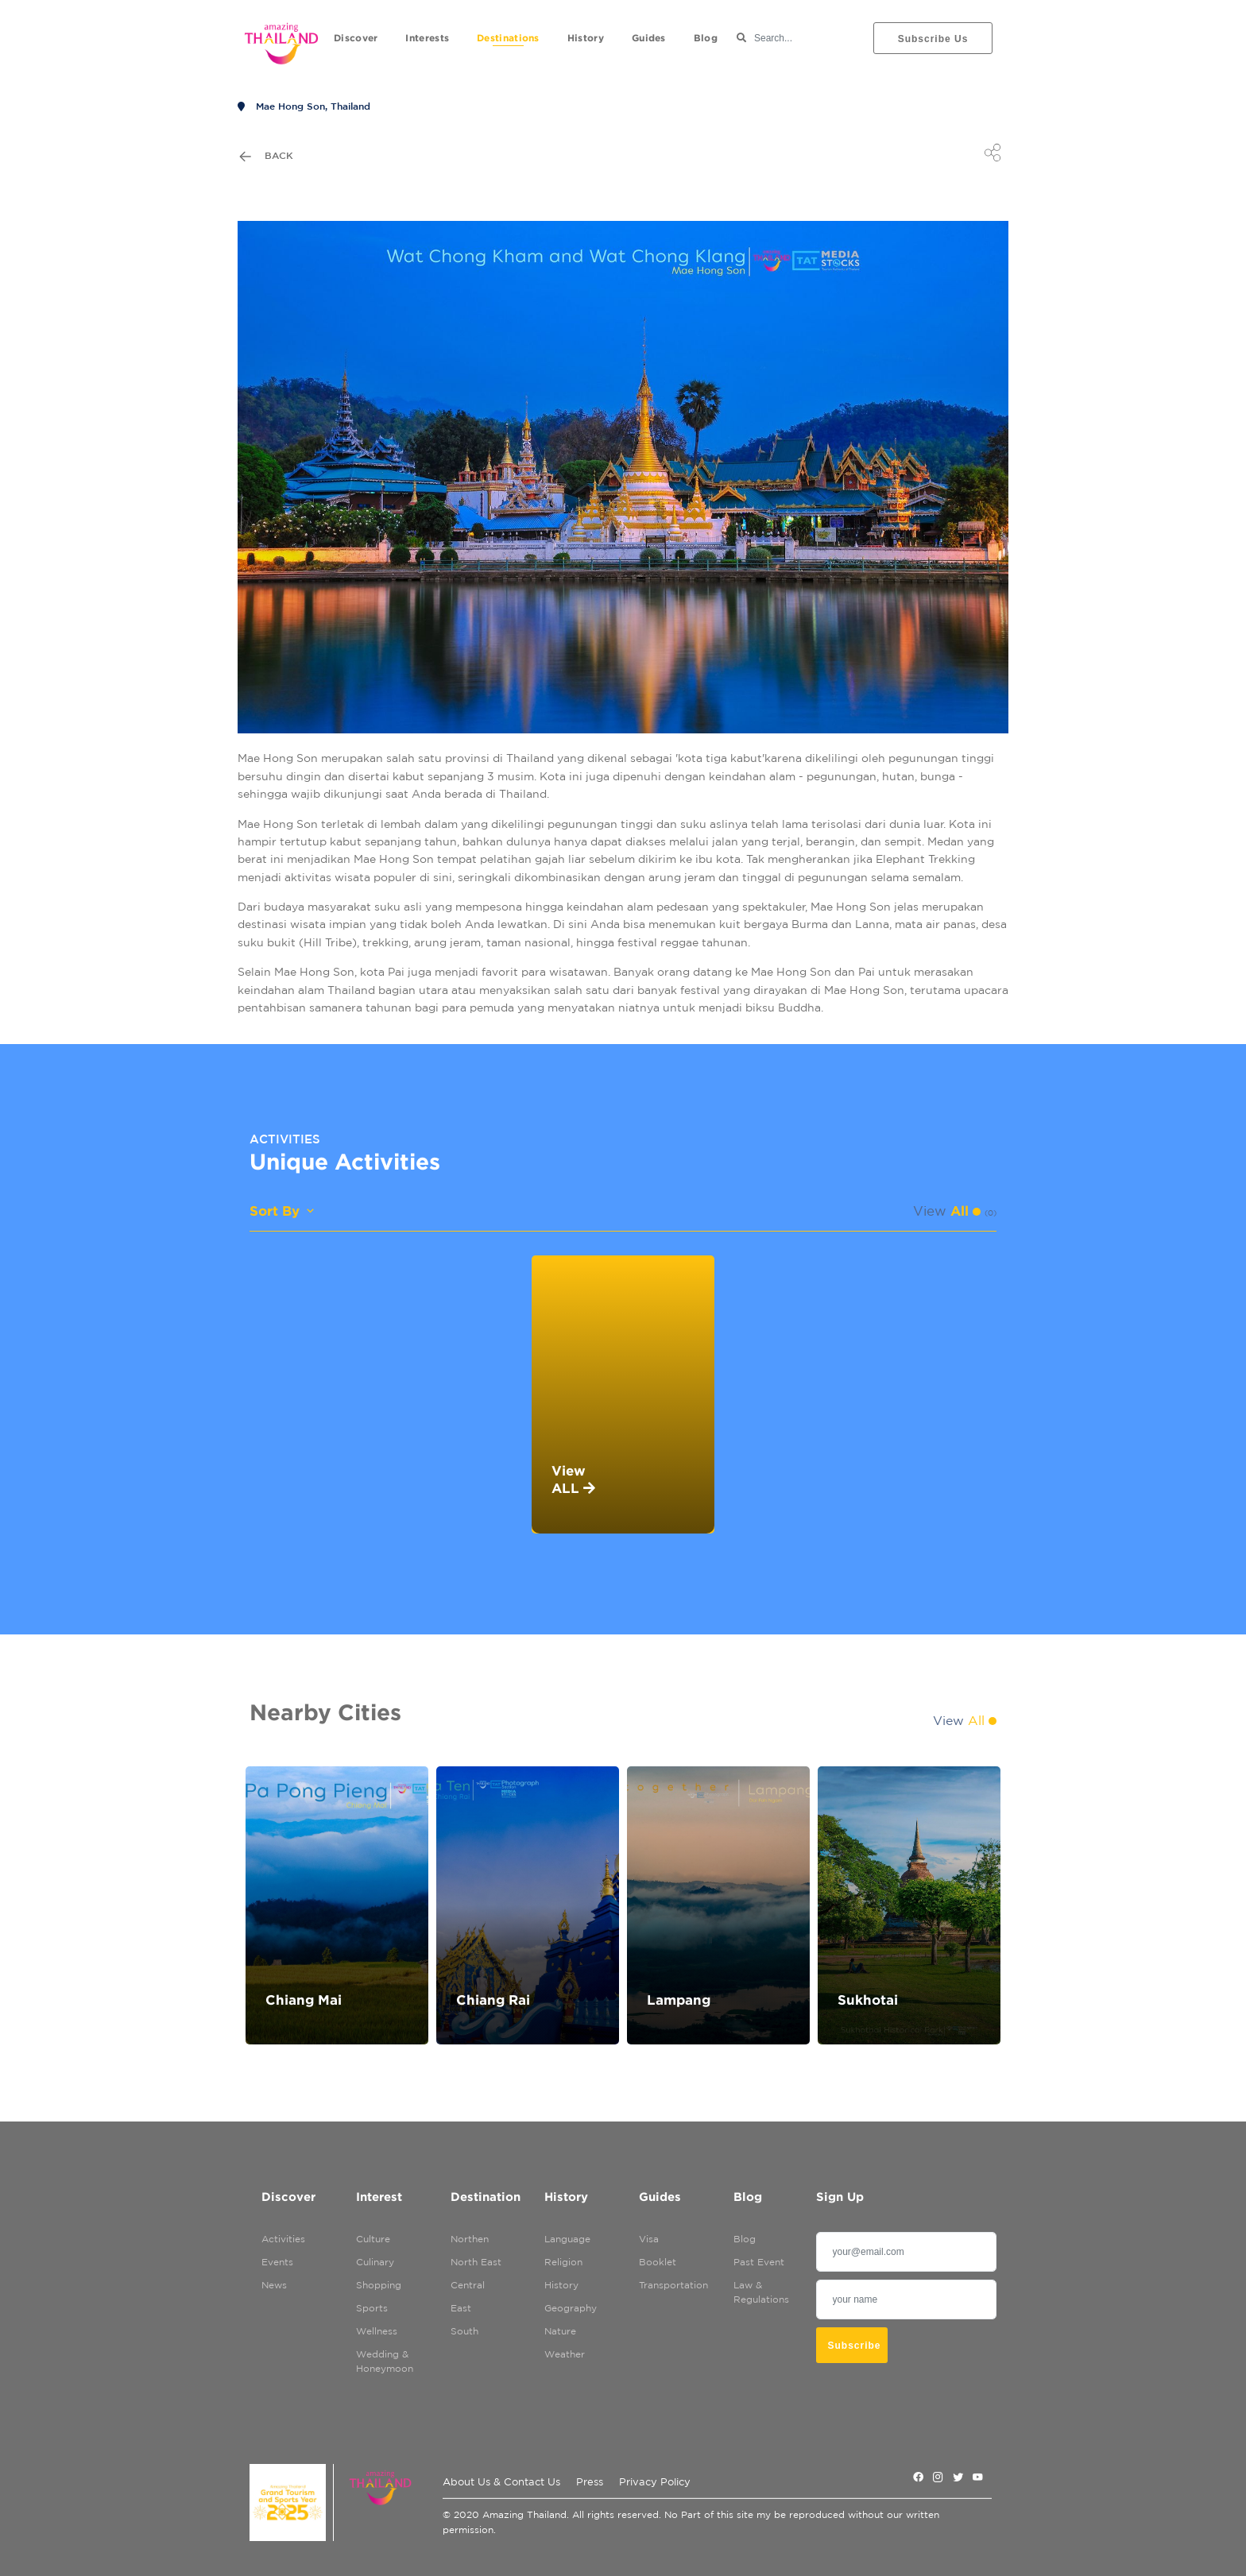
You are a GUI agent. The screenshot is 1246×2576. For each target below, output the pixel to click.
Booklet (657, 2262)
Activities (283, 2239)
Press (589, 2482)
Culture (373, 2239)
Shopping (378, 2285)
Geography (570, 2308)
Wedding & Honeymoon (383, 2361)
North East (476, 2262)
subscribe (854, 2345)
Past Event (758, 2262)
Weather (564, 2354)
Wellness (376, 2331)
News (274, 2285)
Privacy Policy (655, 2482)
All (965, 1210)
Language (567, 2239)
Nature (560, 2331)
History (561, 2285)
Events (277, 2262)
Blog (744, 2239)
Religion (563, 2262)
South (464, 2331)
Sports (372, 2308)
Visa (649, 2239)
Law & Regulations (760, 2292)
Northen (470, 2239)
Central (468, 2285)
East (461, 2308)
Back (265, 156)
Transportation (666, 2285)
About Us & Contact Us (501, 2482)
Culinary (375, 2262)
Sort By (283, 1210)
